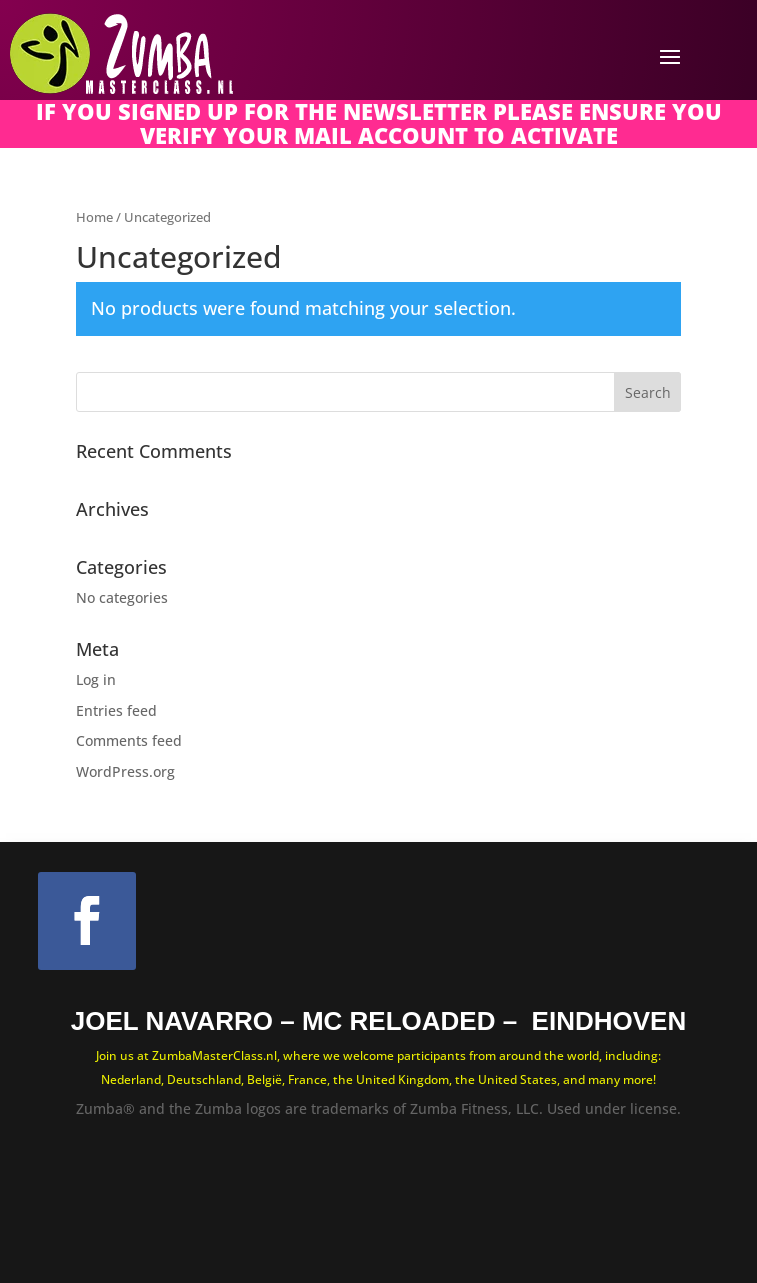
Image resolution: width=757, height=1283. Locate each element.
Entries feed (116, 710)
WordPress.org (125, 771)
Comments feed (129, 740)
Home (94, 217)
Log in (96, 679)
